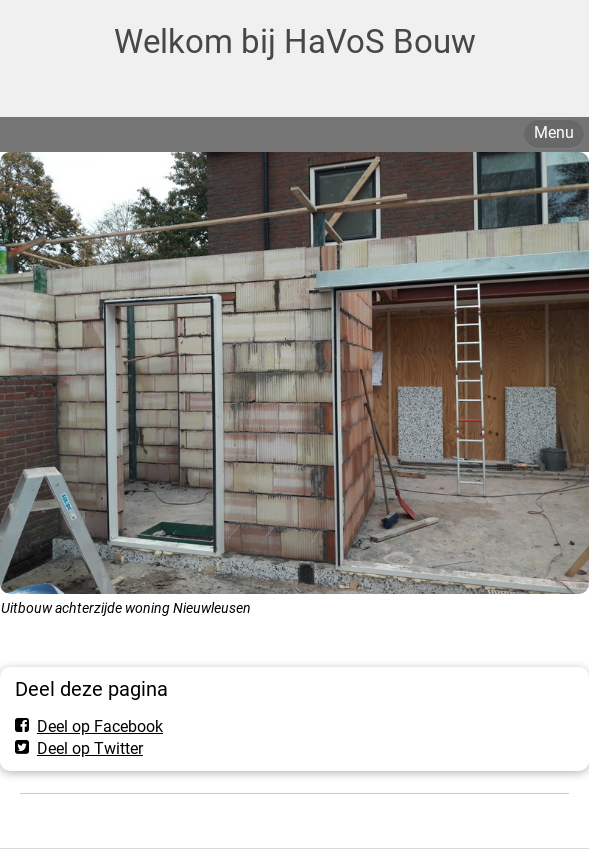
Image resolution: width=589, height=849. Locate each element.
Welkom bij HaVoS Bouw (295, 41)
